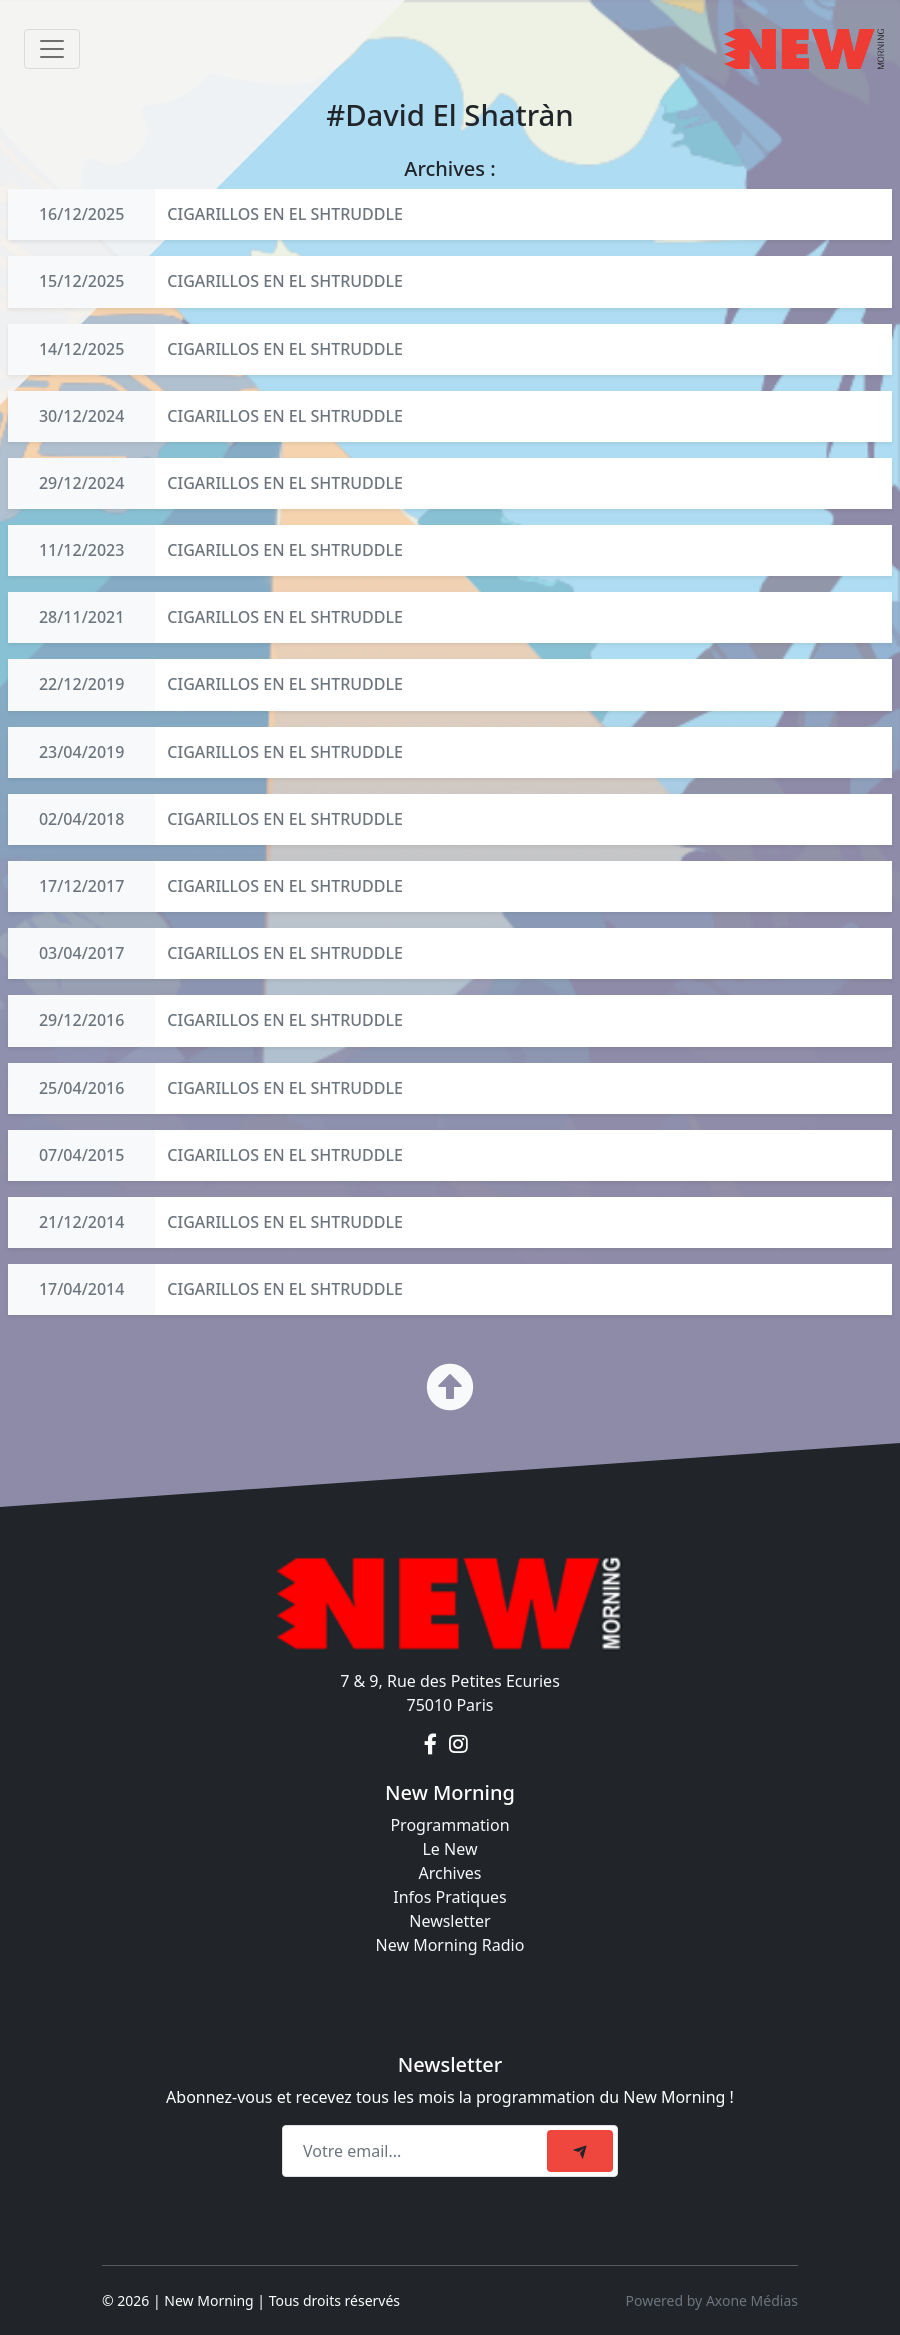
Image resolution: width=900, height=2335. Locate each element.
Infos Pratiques (450, 1897)
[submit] (580, 2151)
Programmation (449, 1825)
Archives (449, 1873)
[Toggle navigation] (52, 49)
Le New (449, 1849)
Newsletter (449, 1921)
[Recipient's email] (417, 2151)
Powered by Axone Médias (712, 2300)
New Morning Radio (450, 1945)
